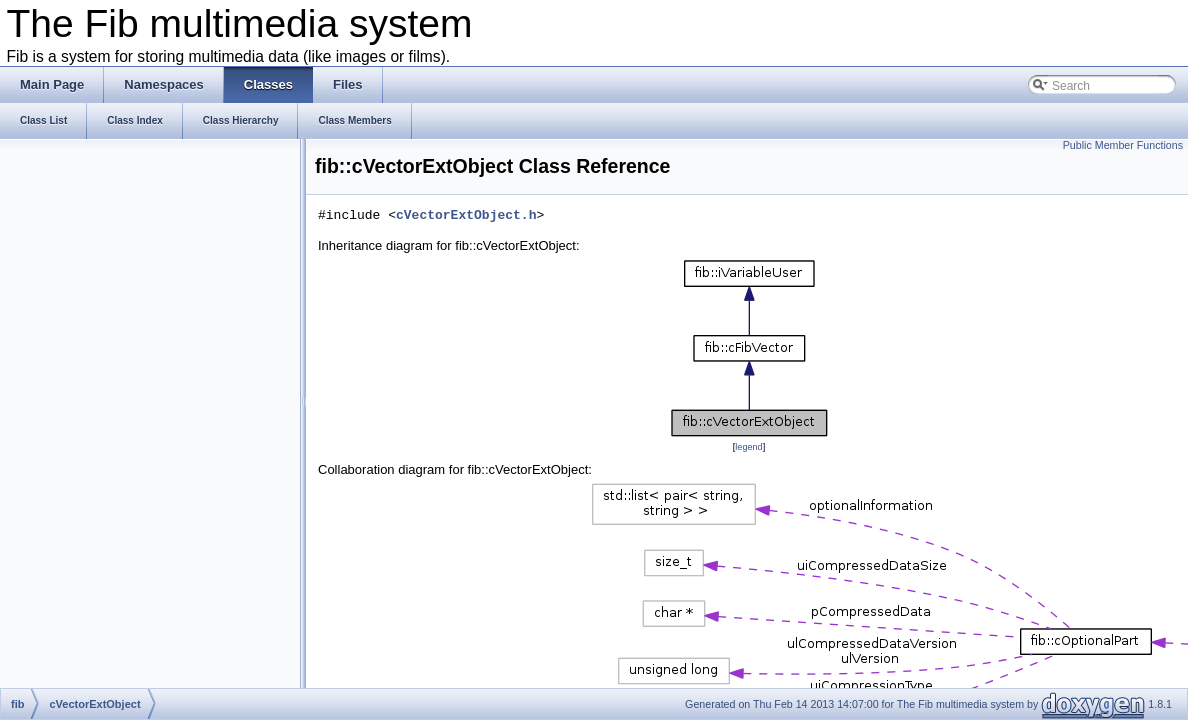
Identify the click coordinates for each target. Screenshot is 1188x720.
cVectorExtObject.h (466, 216)
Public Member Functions (1123, 145)
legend (748, 447)
